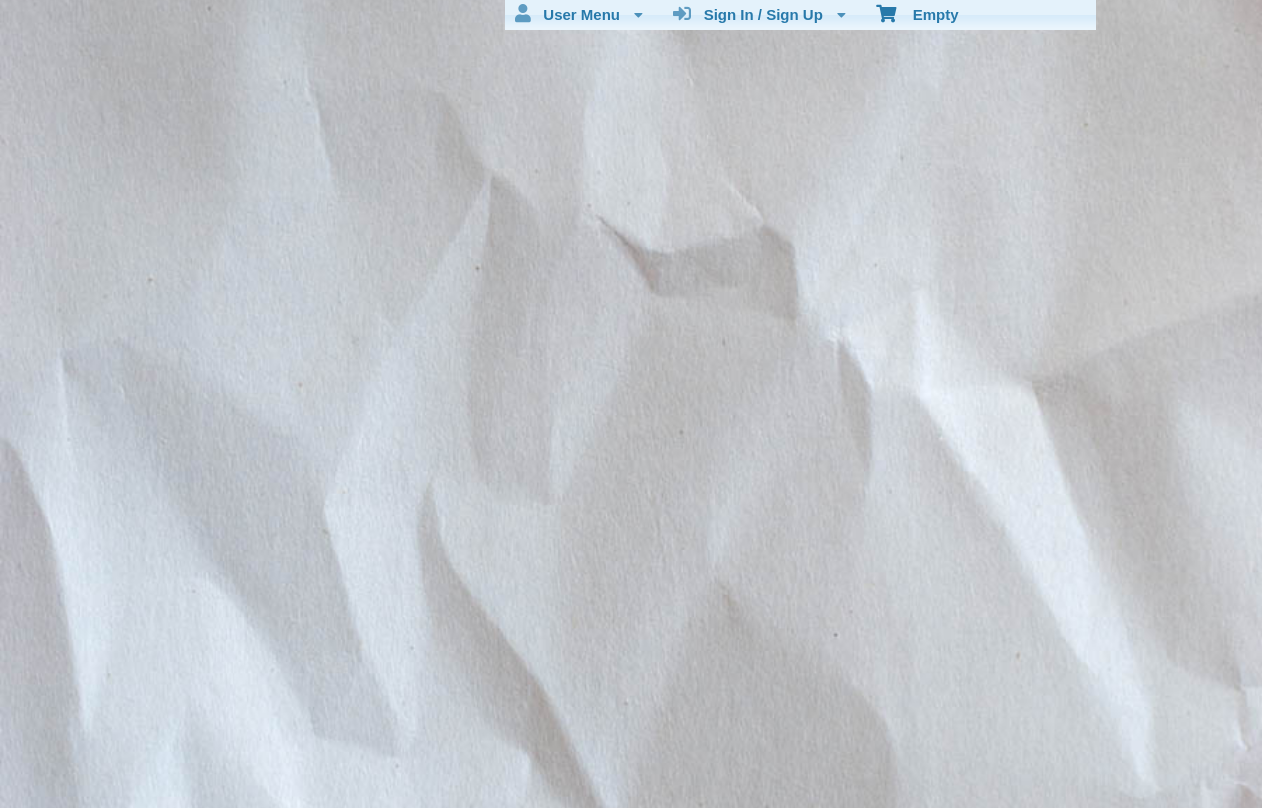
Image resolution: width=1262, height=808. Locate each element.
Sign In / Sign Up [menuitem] (759, 14)
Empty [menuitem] (917, 13)
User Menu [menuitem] (579, 14)
